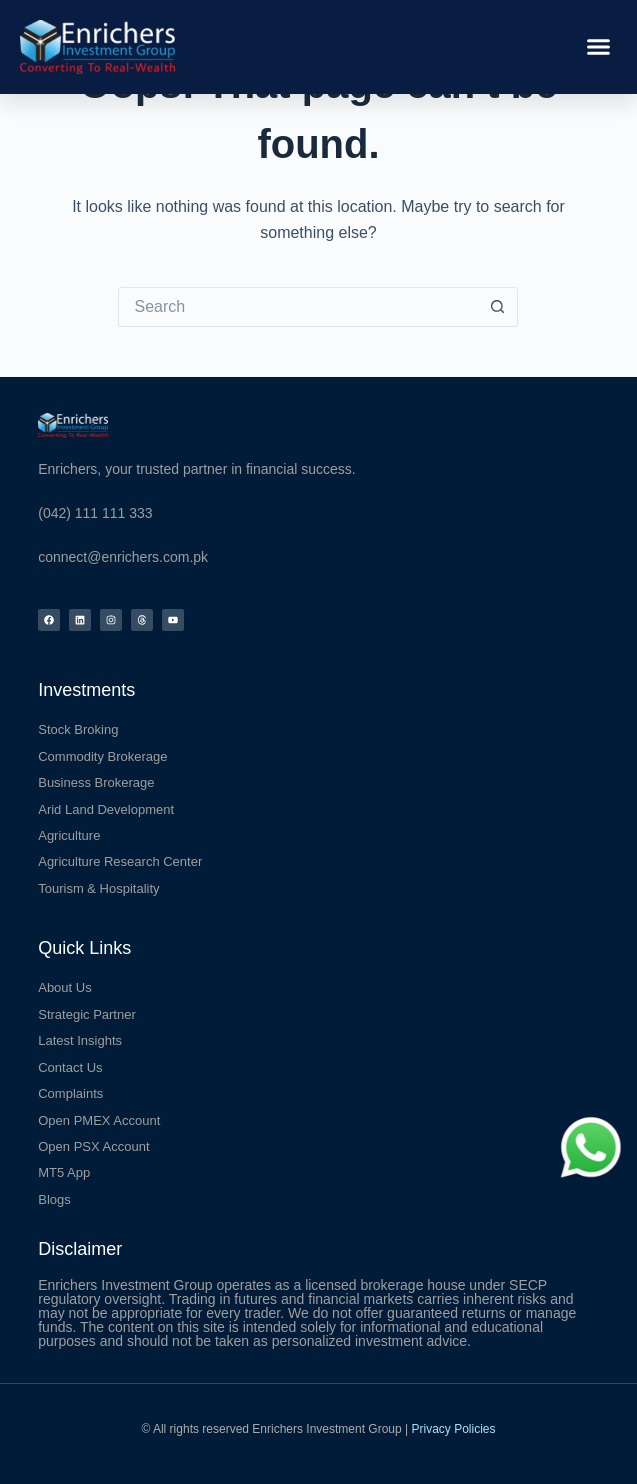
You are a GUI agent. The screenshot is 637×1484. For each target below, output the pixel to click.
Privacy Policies (454, 1429)
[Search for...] (298, 307)
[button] (599, 47)
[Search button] (498, 307)
